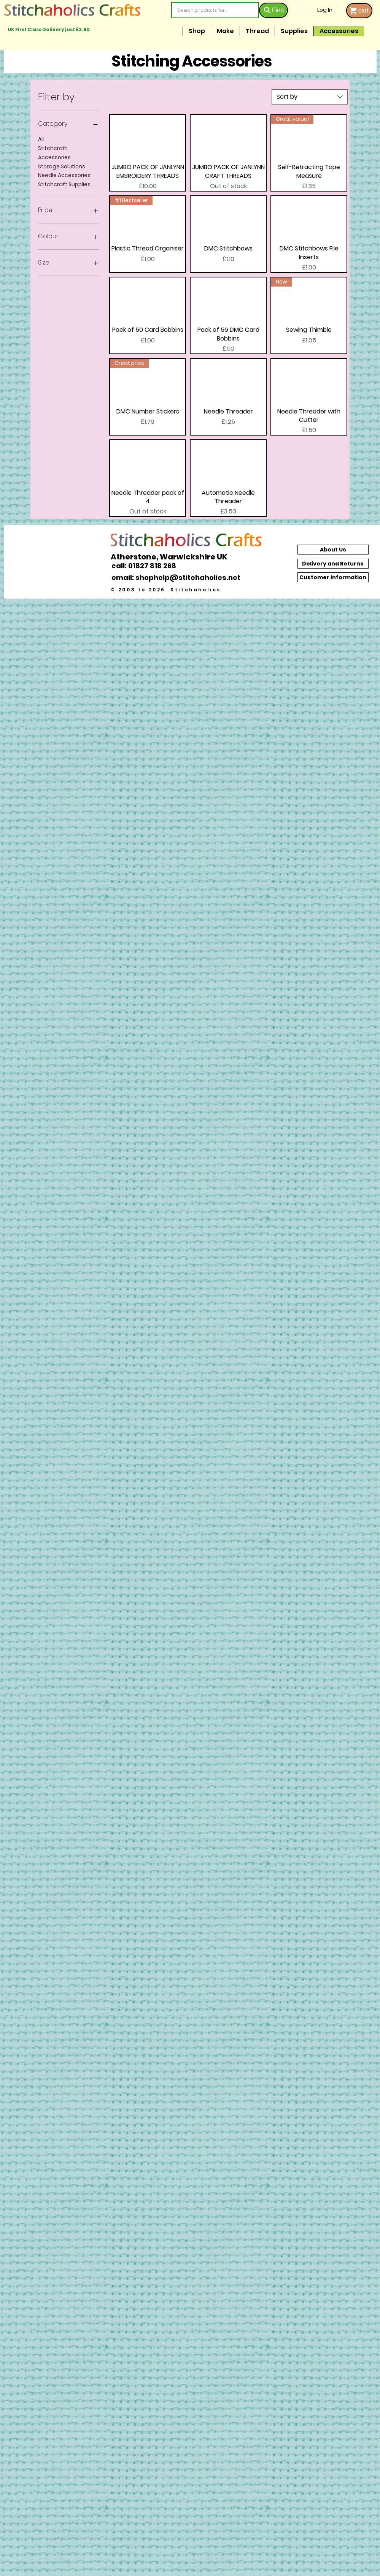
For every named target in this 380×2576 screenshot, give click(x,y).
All (41, 139)
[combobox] (310, 97)
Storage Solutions (61, 166)
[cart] (359, 10)
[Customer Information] (333, 577)
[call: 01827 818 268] (147, 565)
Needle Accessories (64, 175)
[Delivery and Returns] (333, 564)
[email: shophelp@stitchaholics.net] (178, 577)
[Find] (273, 10)
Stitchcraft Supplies (64, 184)
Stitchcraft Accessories (54, 152)
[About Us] (333, 549)
